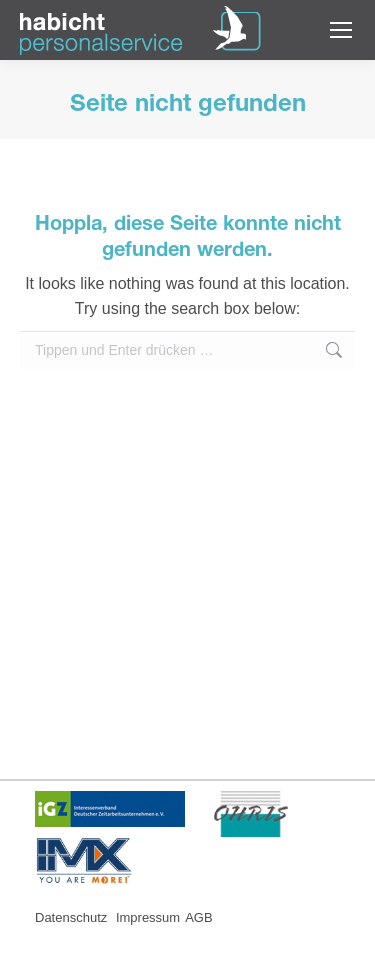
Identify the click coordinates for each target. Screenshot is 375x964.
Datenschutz (73, 917)
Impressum (148, 917)
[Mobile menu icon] (341, 30)
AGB (198, 917)
